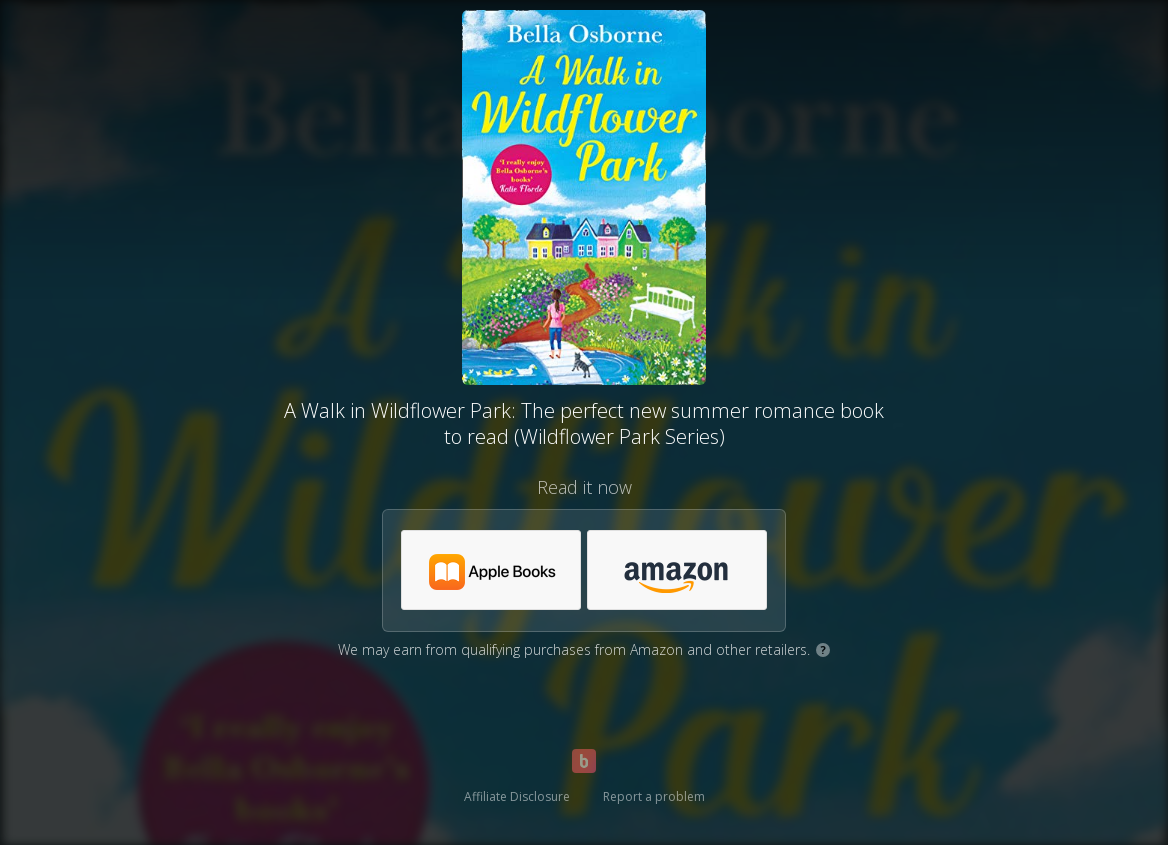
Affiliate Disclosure (517, 796)
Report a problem (654, 796)
